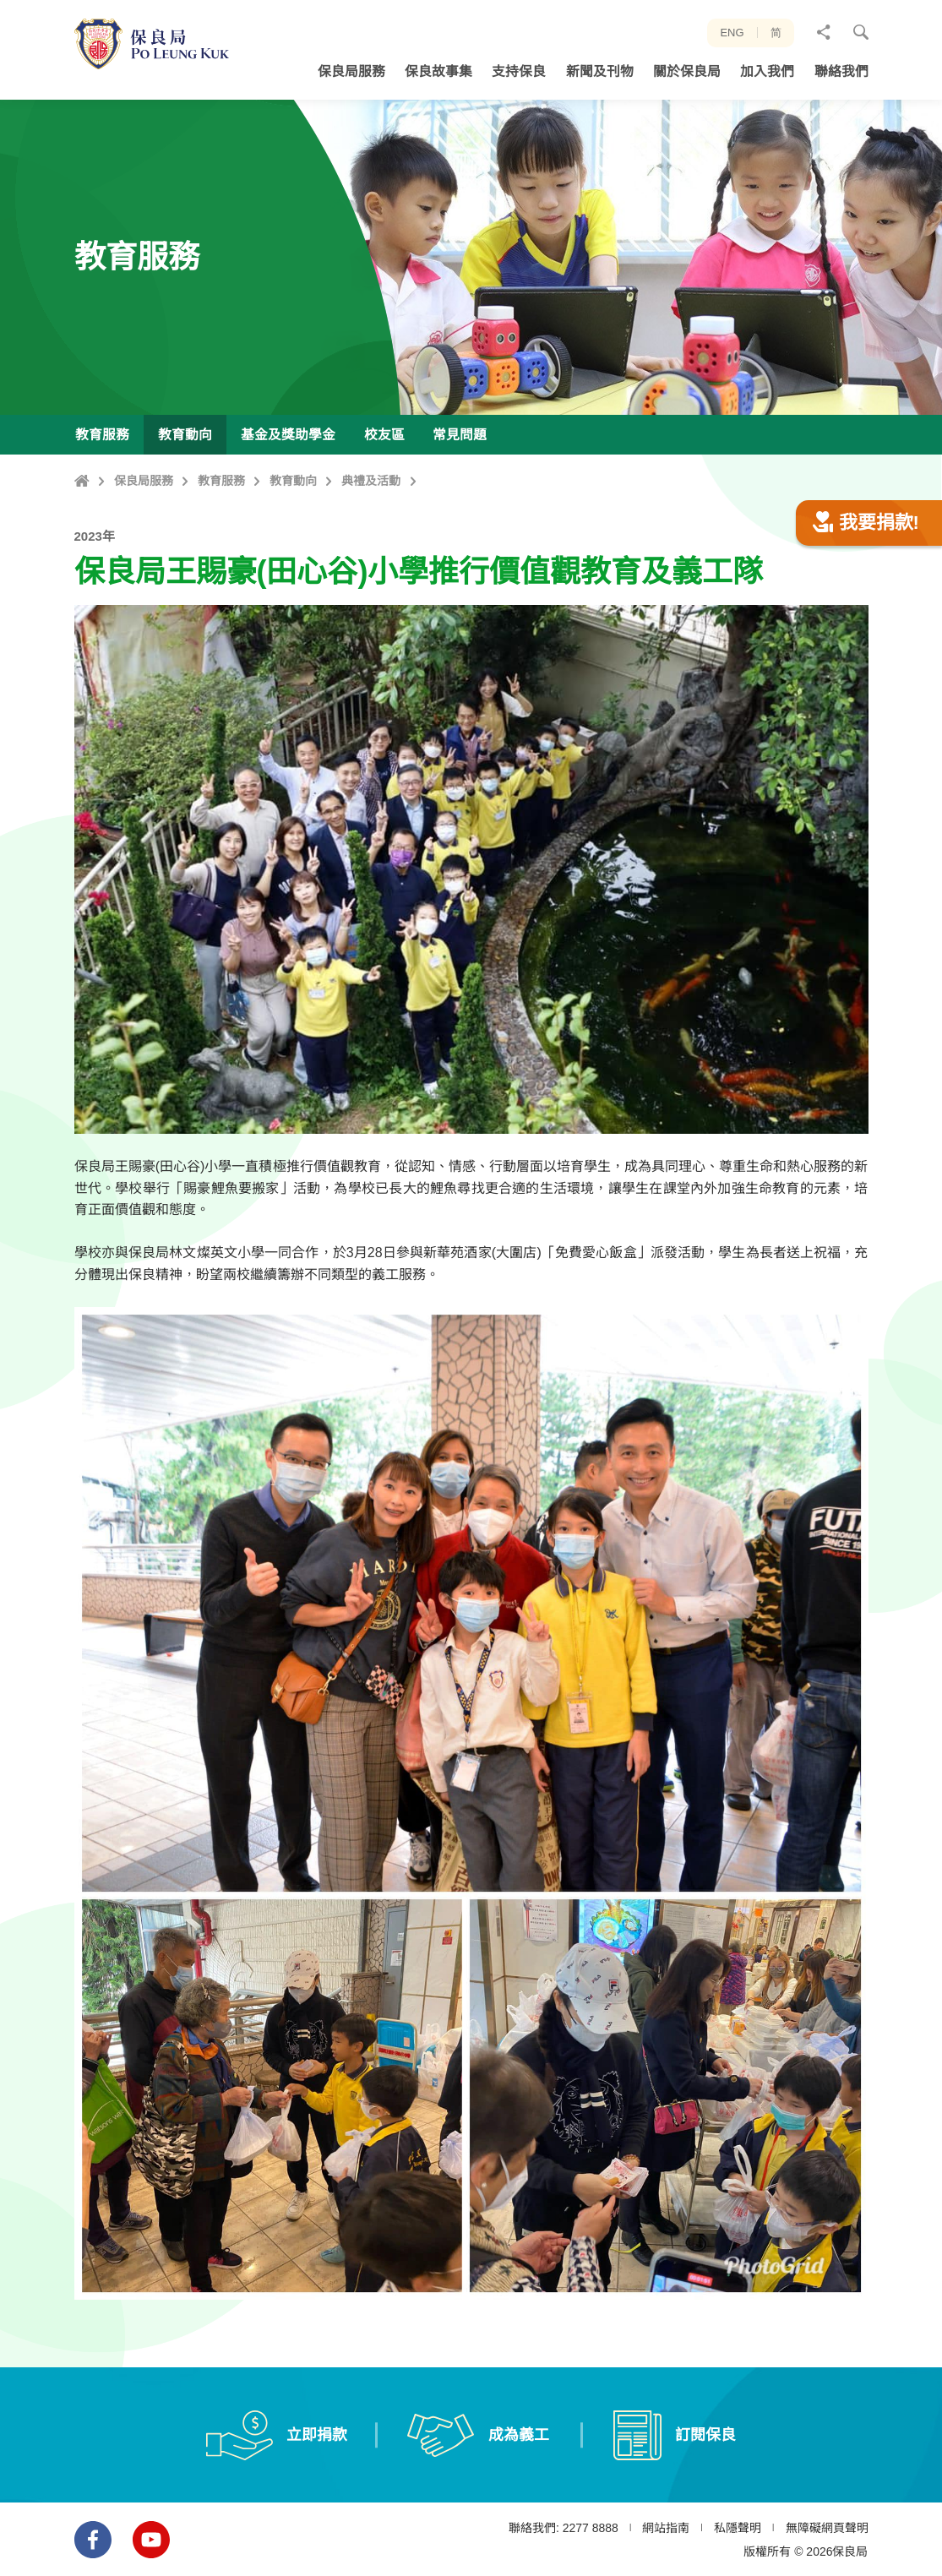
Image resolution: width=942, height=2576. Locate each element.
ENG (731, 32)
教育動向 (293, 480)
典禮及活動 (370, 480)
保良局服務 (143, 480)
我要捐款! (866, 605)
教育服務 (221, 480)
